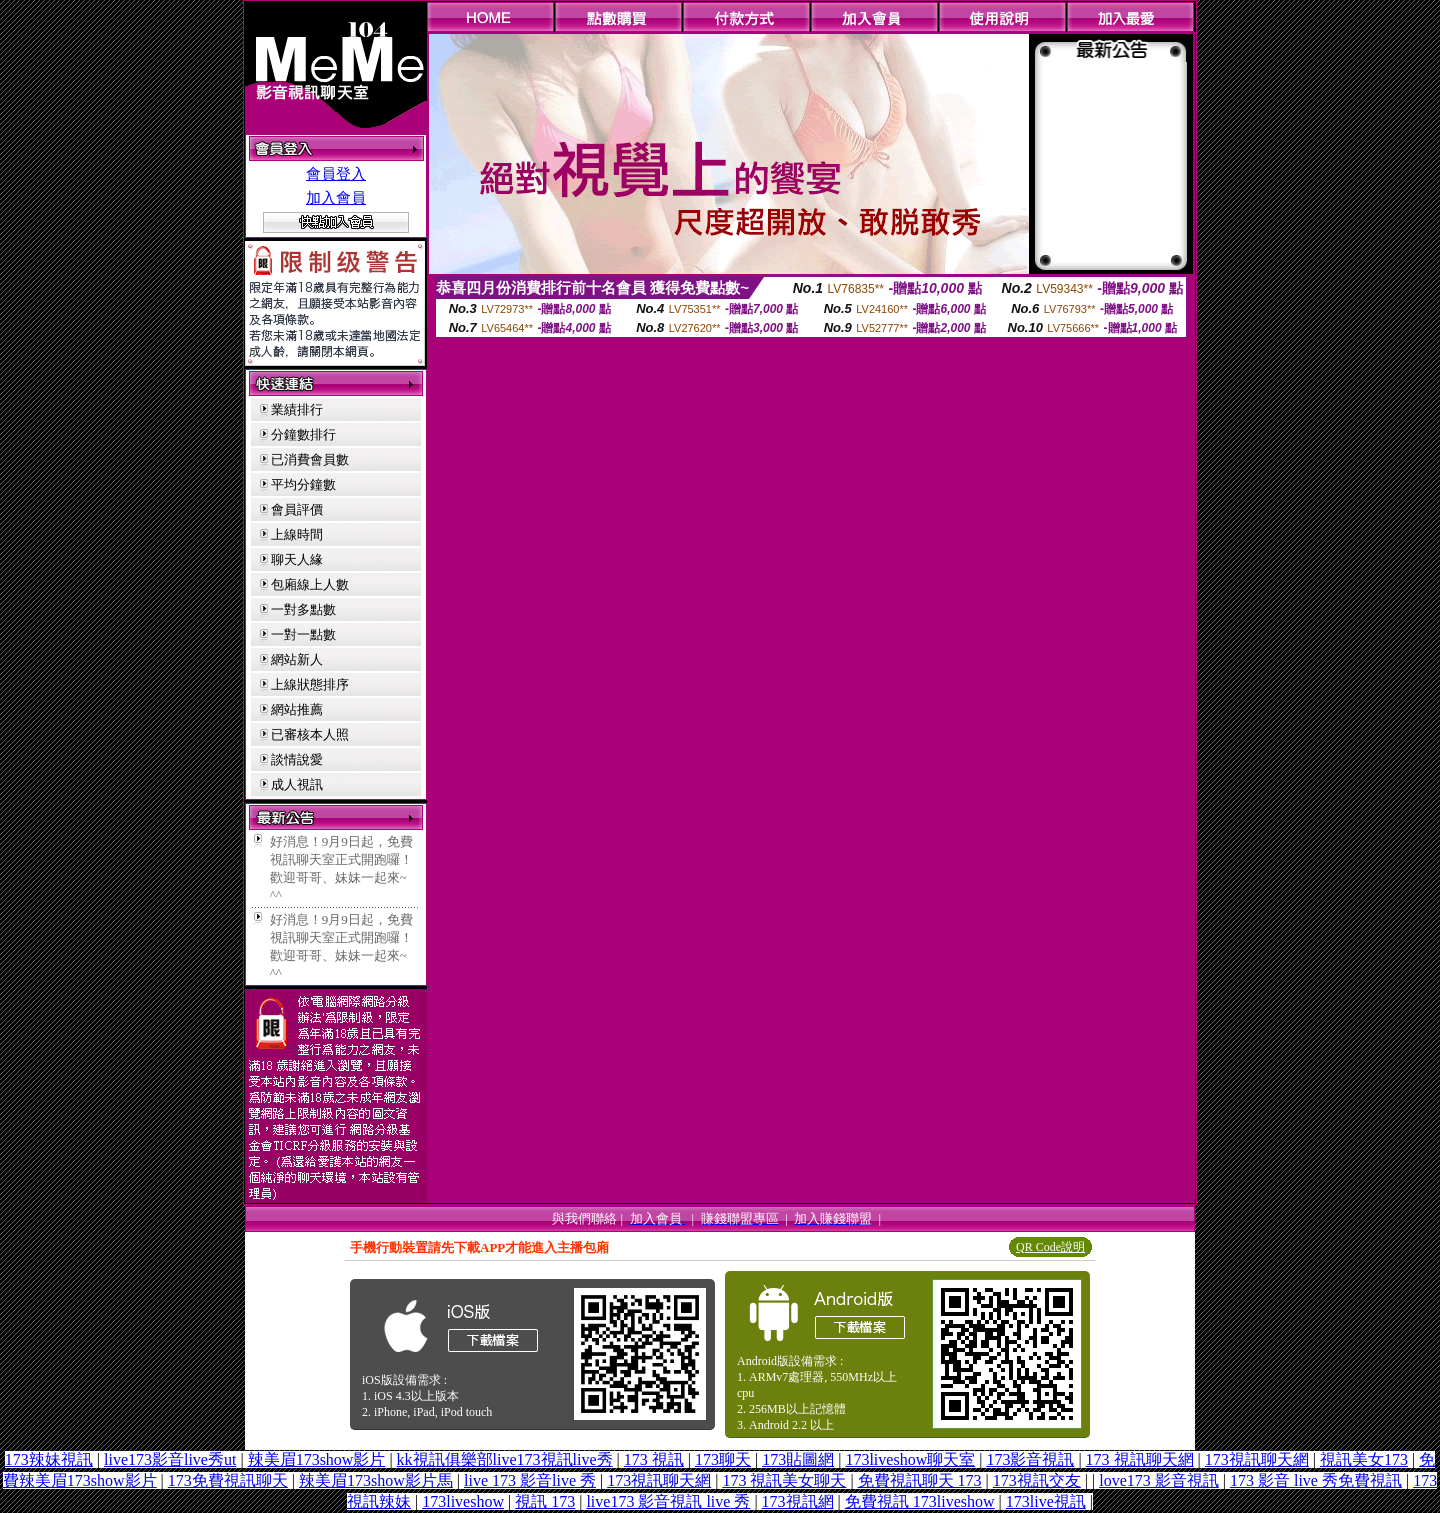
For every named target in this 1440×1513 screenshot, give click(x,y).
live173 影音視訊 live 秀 (668, 1501)
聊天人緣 (297, 559)
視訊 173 (545, 1501)
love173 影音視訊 (1159, 1480)
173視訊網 (798, 1501)
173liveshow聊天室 (910, 1459)
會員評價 (297, 509)
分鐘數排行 (303, 434)
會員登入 (336, 174)
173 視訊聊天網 (1140, 1459)
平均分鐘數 (303, 484)
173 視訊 (654, 1459)
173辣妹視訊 (49, 1459)
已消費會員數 (310, 459)
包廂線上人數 (310, 584)
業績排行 (297, 409)
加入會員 (336, 198)
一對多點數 (303, 609)
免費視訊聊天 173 (920, 1480)
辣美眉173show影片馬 (376, 1480)
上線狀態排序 (310, 684)
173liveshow (463, 1501)
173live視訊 (1046, 1501)
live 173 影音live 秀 (530, 1480)
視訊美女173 (1364, 1459)
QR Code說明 (1050, 1247)
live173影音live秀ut (170, 1459)
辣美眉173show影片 (317, 1459)
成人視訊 (297, 784)
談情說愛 (297, 759)
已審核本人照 (310, 734)
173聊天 (723, 1459)
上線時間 (297, 534)
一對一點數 (303, 634)
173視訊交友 (1037, 1480)
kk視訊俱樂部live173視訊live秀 (505, 1459)
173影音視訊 (1030, 1459)
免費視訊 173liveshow (920, 1501)
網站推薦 (297, 709)
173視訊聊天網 (1257, 1459)
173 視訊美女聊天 (784, 1480)
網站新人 (297, 659)
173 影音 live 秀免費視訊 (1316, 1480)
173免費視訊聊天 (228, 1480)
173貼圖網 (798, 1459)
